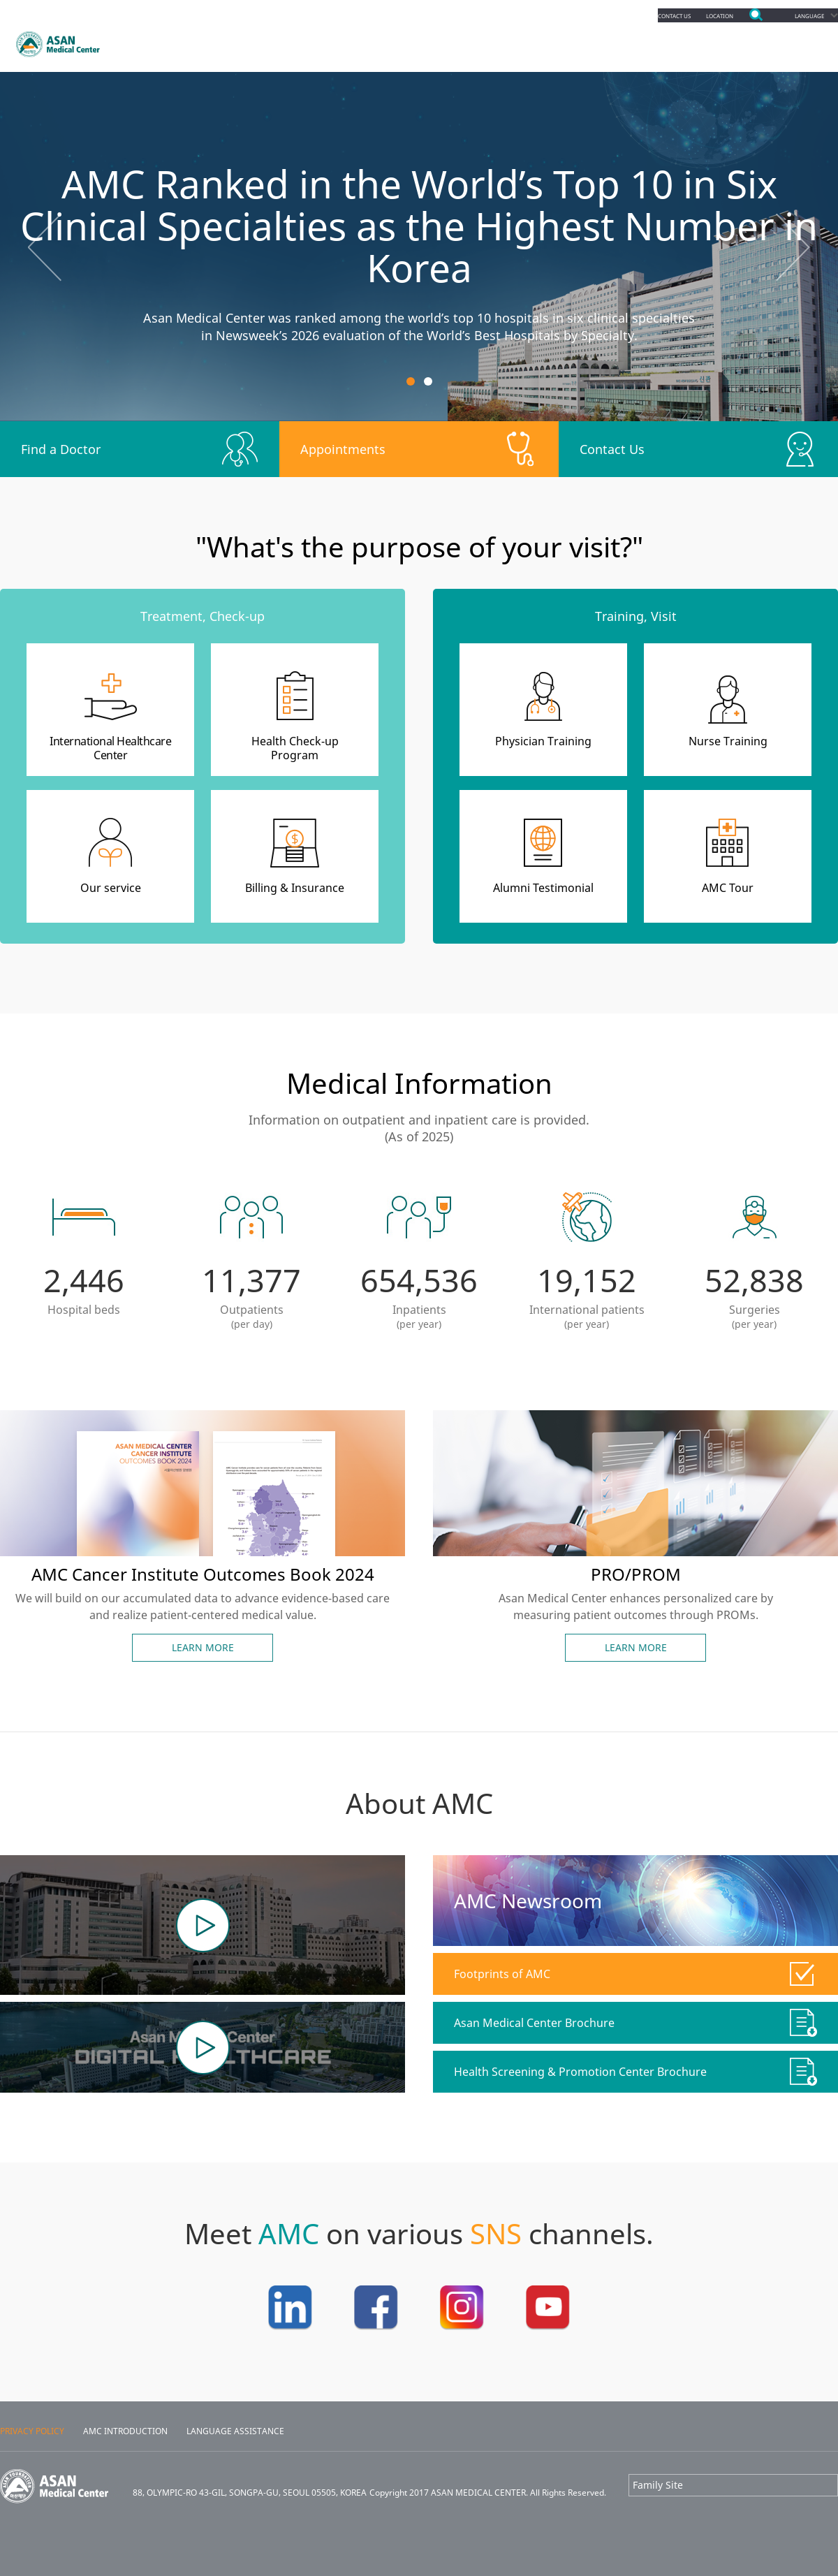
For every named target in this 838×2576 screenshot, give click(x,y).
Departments (165, 41)
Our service (110, 887)
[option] (419, 246)
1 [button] (410, 381)
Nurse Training (728, 741)
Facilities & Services (653, 41)
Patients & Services (413, 41)
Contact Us (612, 449)
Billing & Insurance (294, 887)
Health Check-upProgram (295, 748)
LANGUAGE (801, 15)
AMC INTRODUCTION (125, 2431)
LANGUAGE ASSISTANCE (235, 2431)
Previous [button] (45, 247)
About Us (771, 41)
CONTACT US (634, 15)
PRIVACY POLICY (32, 2431)
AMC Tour (728, 887)
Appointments (281, 41)
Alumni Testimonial (543, 887)
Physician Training (543, 741)
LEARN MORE (203, 1647)
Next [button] (793, 247)
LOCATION (696, 15)
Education (533, 41)
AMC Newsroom (528, 1900)
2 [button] (428, 381)
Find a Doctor (61, 449)
